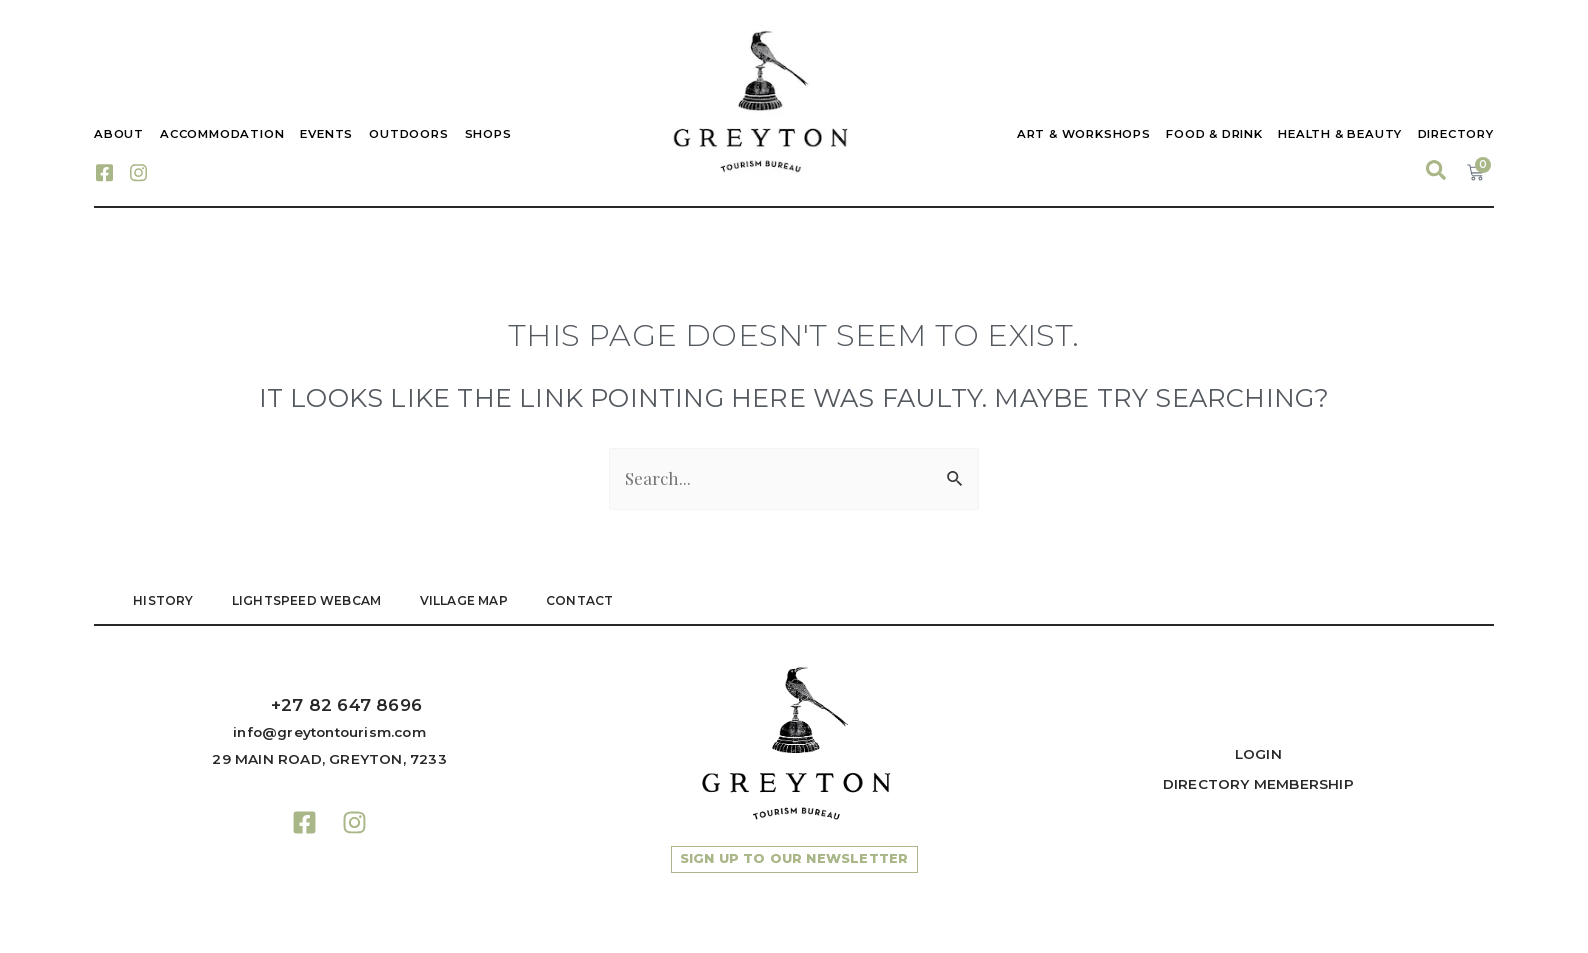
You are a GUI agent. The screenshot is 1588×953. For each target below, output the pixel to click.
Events (326, 134)
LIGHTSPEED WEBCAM (308, 600)
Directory (1456, 134)
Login (1258, 754)
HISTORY (164, 600)
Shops (488, 134)
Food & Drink (1213, 134)
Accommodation (222, 134)
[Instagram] (138, 172)
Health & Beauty (1340, 134)
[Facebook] (104, 172)
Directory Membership (1258, 784)
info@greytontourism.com (329, 732)
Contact (585, 600)
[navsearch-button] (1437, 172)
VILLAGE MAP (468, 600)
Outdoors (408, 134)
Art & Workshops (1082, 134)
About (119, 134)
